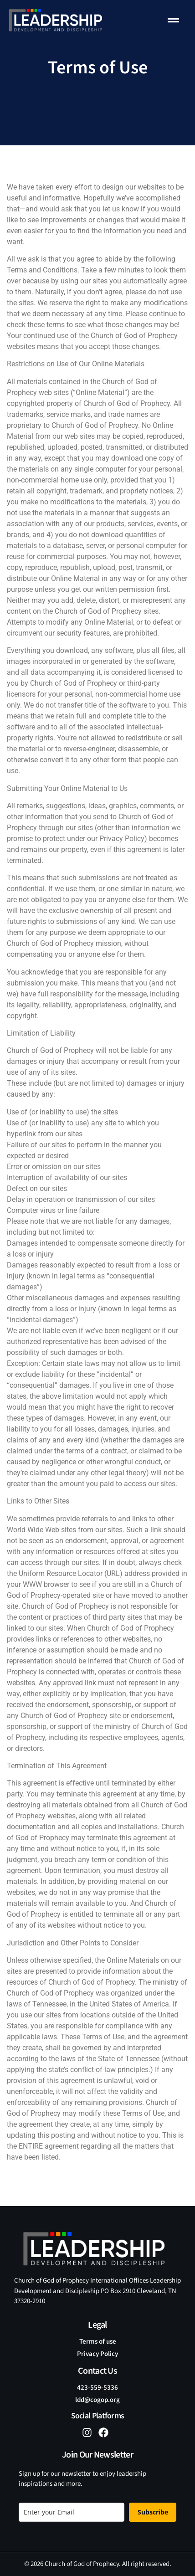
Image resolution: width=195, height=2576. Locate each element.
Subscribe (153, 2512)
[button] (173, 20)
